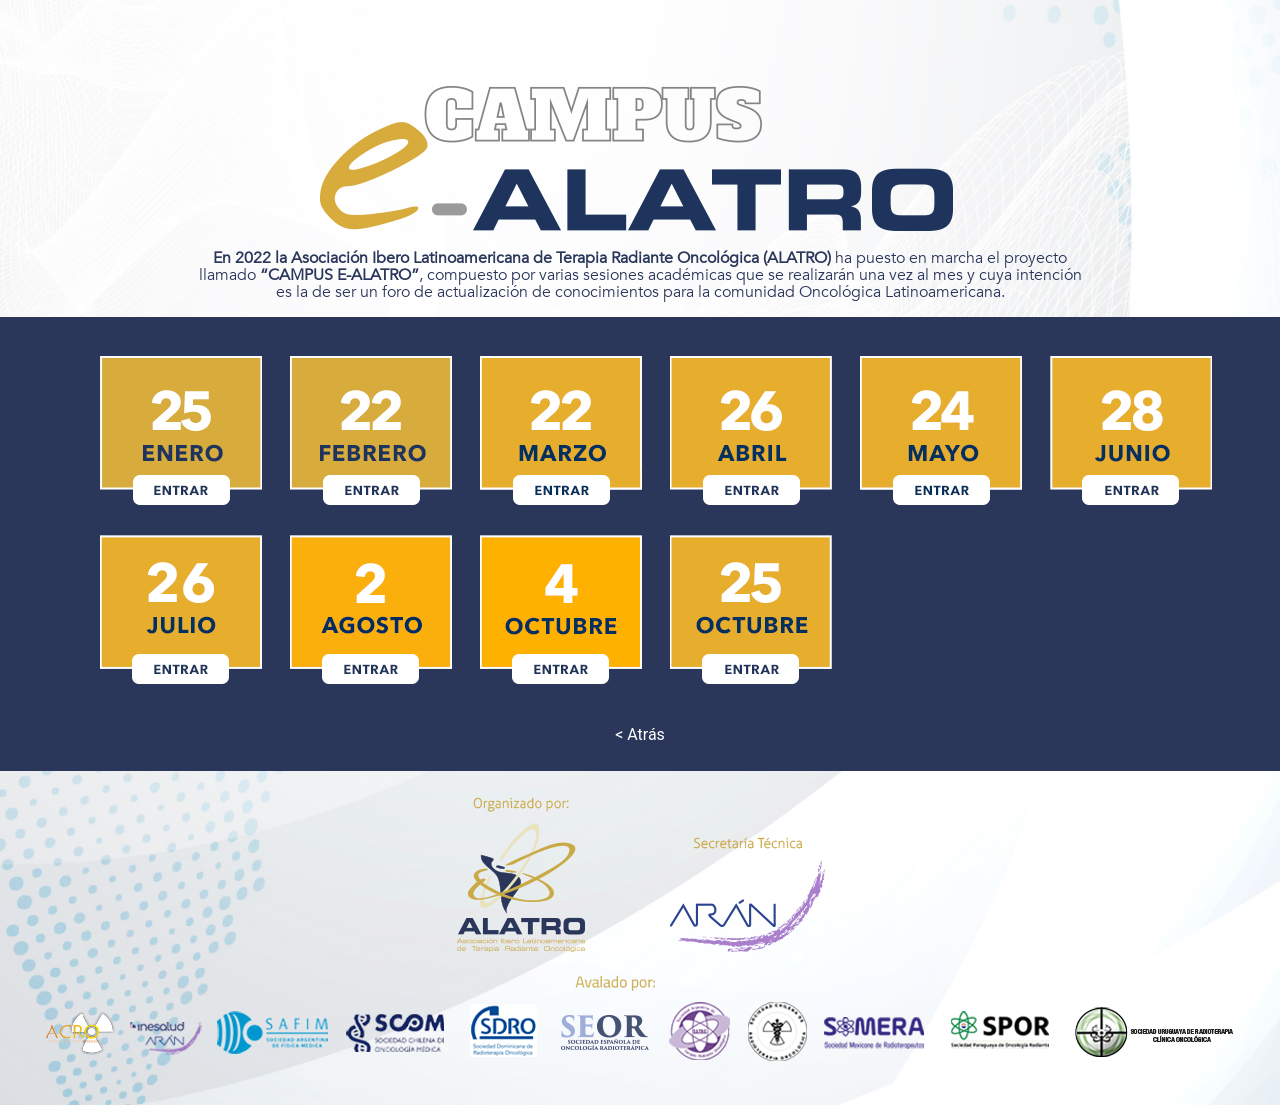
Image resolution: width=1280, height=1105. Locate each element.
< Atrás (640, 734)
